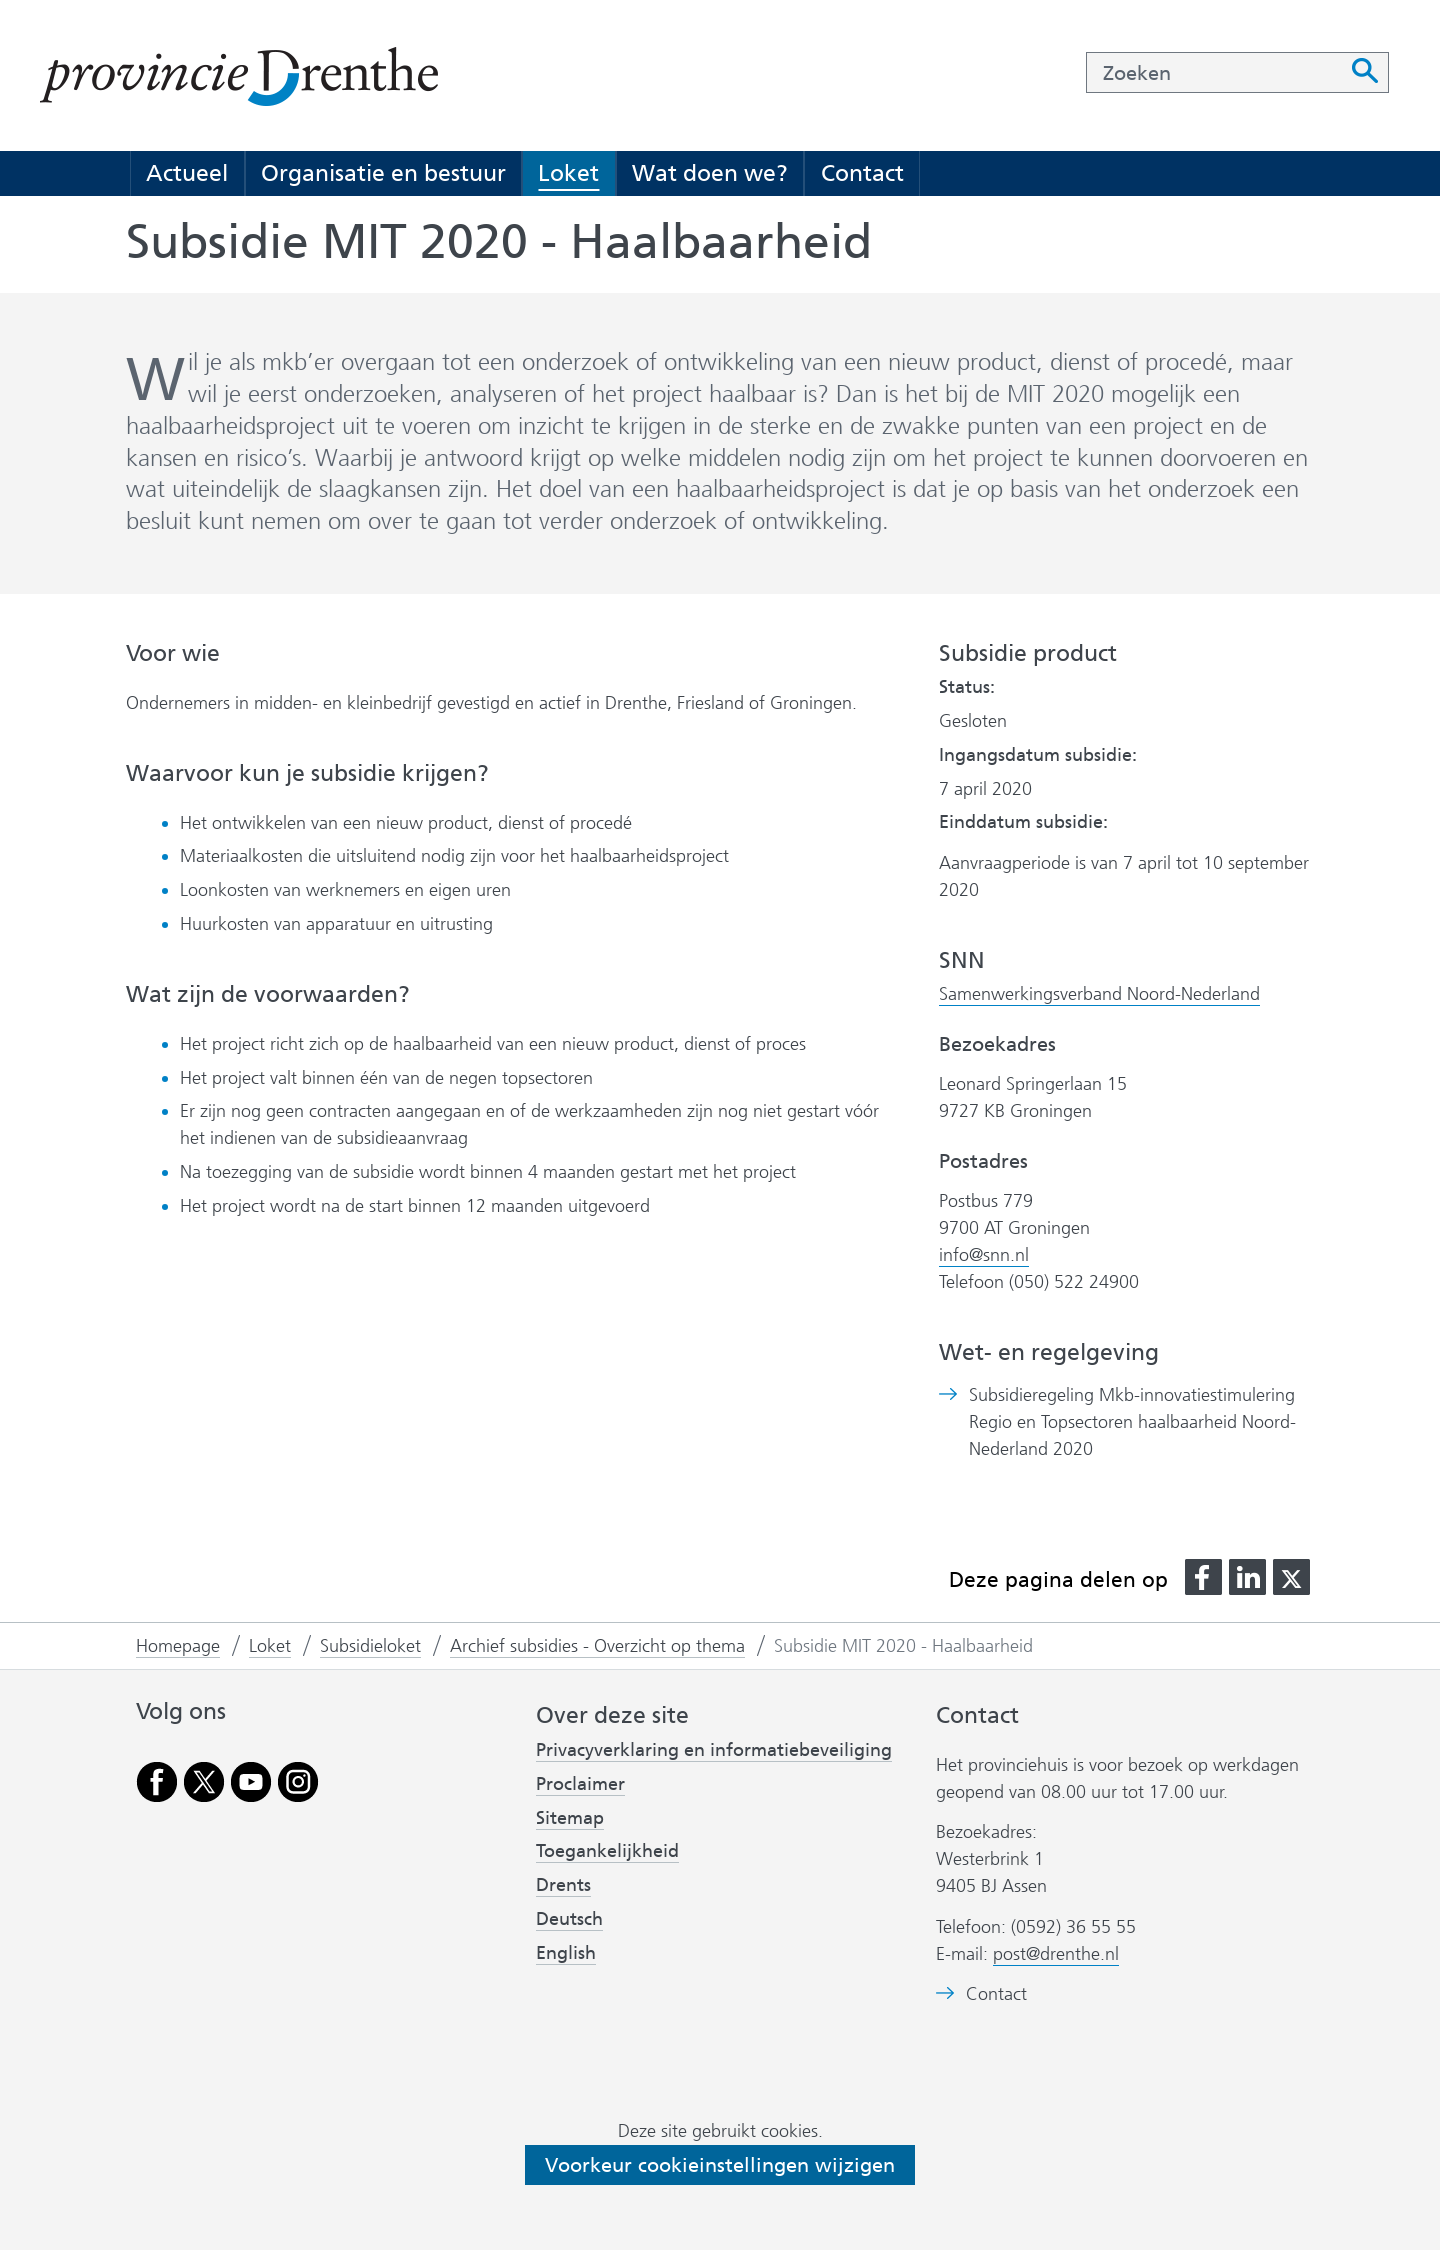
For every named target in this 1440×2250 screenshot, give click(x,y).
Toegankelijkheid (607, 1851)
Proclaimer (580, 1784)
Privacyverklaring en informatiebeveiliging (714, 1750)
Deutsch (569, 1919)
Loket (568, 173)
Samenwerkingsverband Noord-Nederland (1099, 994)
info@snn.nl (984, 1255)
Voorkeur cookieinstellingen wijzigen (720, 2165)
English (566, 1953)
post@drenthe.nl (1056, 1954)
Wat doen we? (710, 173)
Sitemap (570, 1818)
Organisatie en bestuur (383, 173)
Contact (862, 173)
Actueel (187, 173)
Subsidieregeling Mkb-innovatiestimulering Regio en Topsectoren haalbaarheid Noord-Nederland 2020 (1132, 1422)
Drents (563, 1885)
